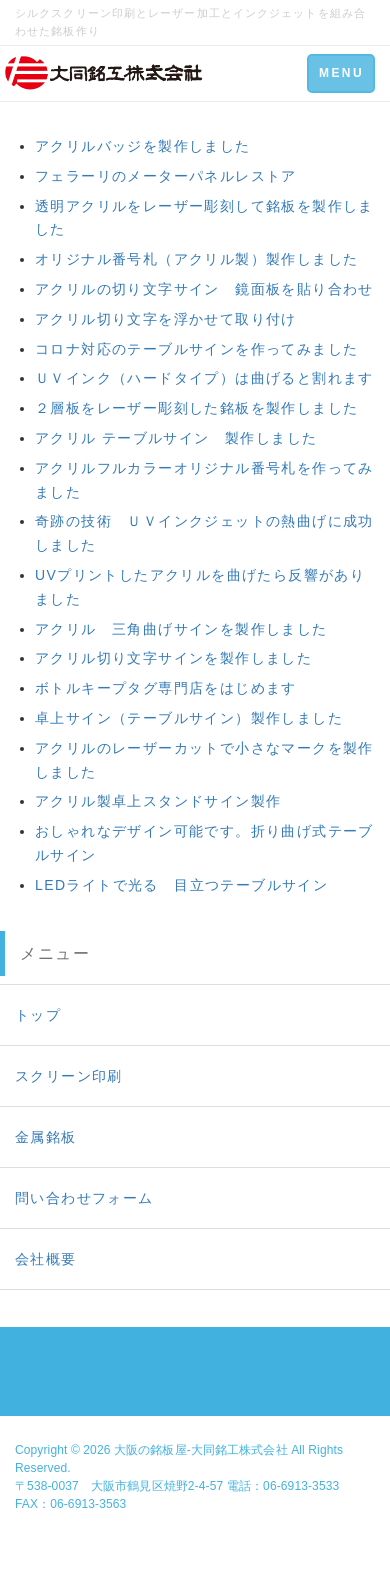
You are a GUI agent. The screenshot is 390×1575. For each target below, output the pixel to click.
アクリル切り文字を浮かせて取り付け (166, 319)
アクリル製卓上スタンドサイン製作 (158, 801)
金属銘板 (46, 1137)
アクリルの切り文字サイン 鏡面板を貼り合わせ (204, 289)
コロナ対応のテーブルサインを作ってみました (196, 349)
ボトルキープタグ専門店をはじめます (166, 688)
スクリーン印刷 (69, 1076)
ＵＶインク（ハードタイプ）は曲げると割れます (204, 378)
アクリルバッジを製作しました (143, 146)
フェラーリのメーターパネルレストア (166, 176)
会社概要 (46, 1259)
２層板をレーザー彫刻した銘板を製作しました (196, 408)
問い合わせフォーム (84, 1198)
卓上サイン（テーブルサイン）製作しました (189, 718)
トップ (38, 1015)
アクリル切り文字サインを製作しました (173, 658)
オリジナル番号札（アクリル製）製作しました (196, 259)
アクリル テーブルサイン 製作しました (176, 438)
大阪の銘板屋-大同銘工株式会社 (201, 1450)
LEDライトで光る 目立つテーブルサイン (181, 885)
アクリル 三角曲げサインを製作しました (181, 629)
